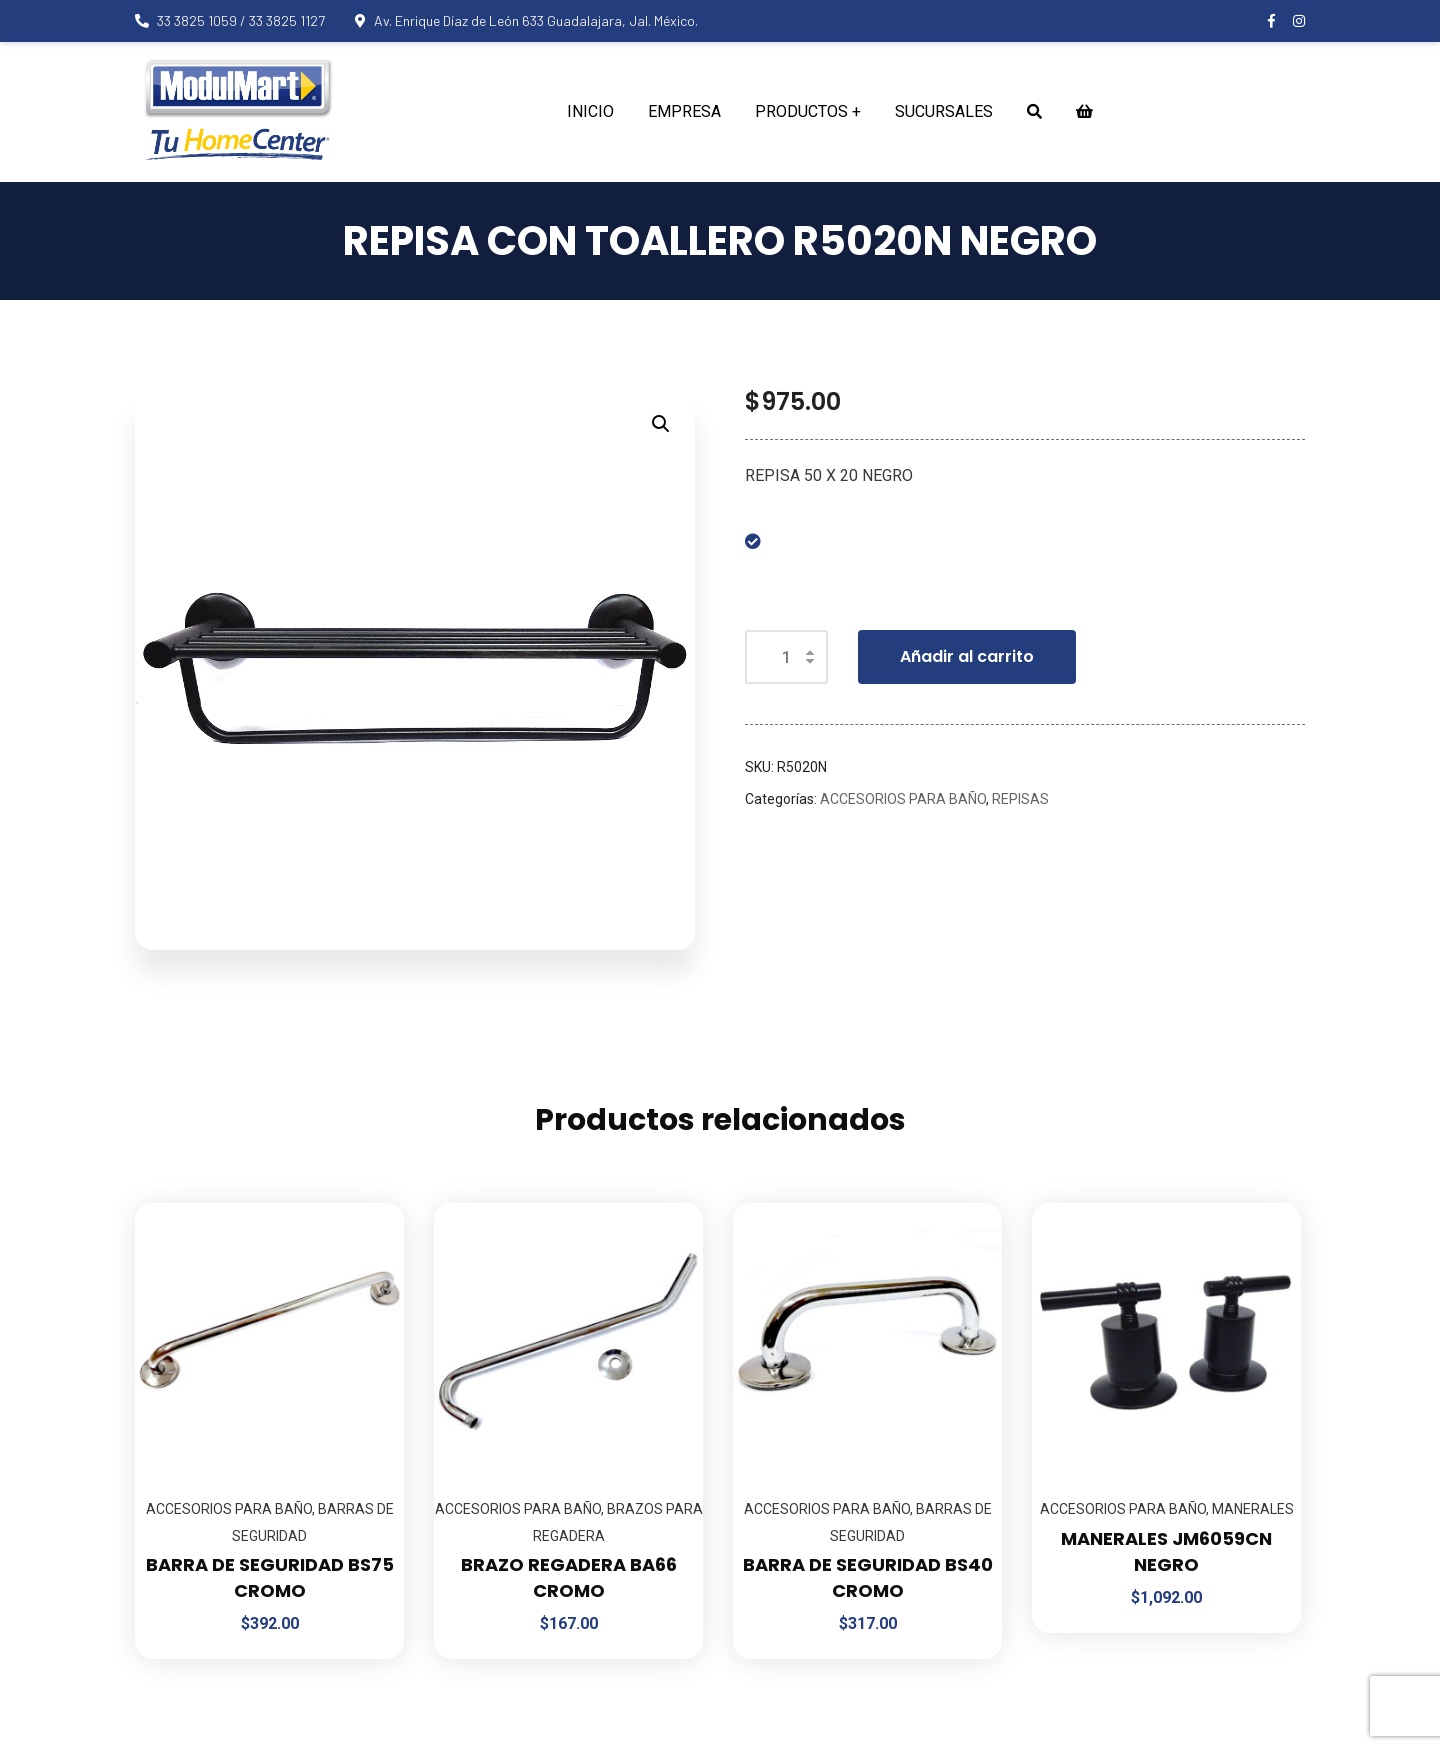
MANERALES (1253, 1509)
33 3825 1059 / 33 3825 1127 (230, 20)
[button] (661, 424)
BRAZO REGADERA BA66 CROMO (569, 1577)
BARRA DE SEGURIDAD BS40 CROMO (868, 1577)
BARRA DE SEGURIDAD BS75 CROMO (270, 1577)
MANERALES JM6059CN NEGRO (1166, 1551)
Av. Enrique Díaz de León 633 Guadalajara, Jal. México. (526, 20)
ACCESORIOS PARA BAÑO (903, 799)
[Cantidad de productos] (786, 657)
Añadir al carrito (967, 656)
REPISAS (1020, 799)
